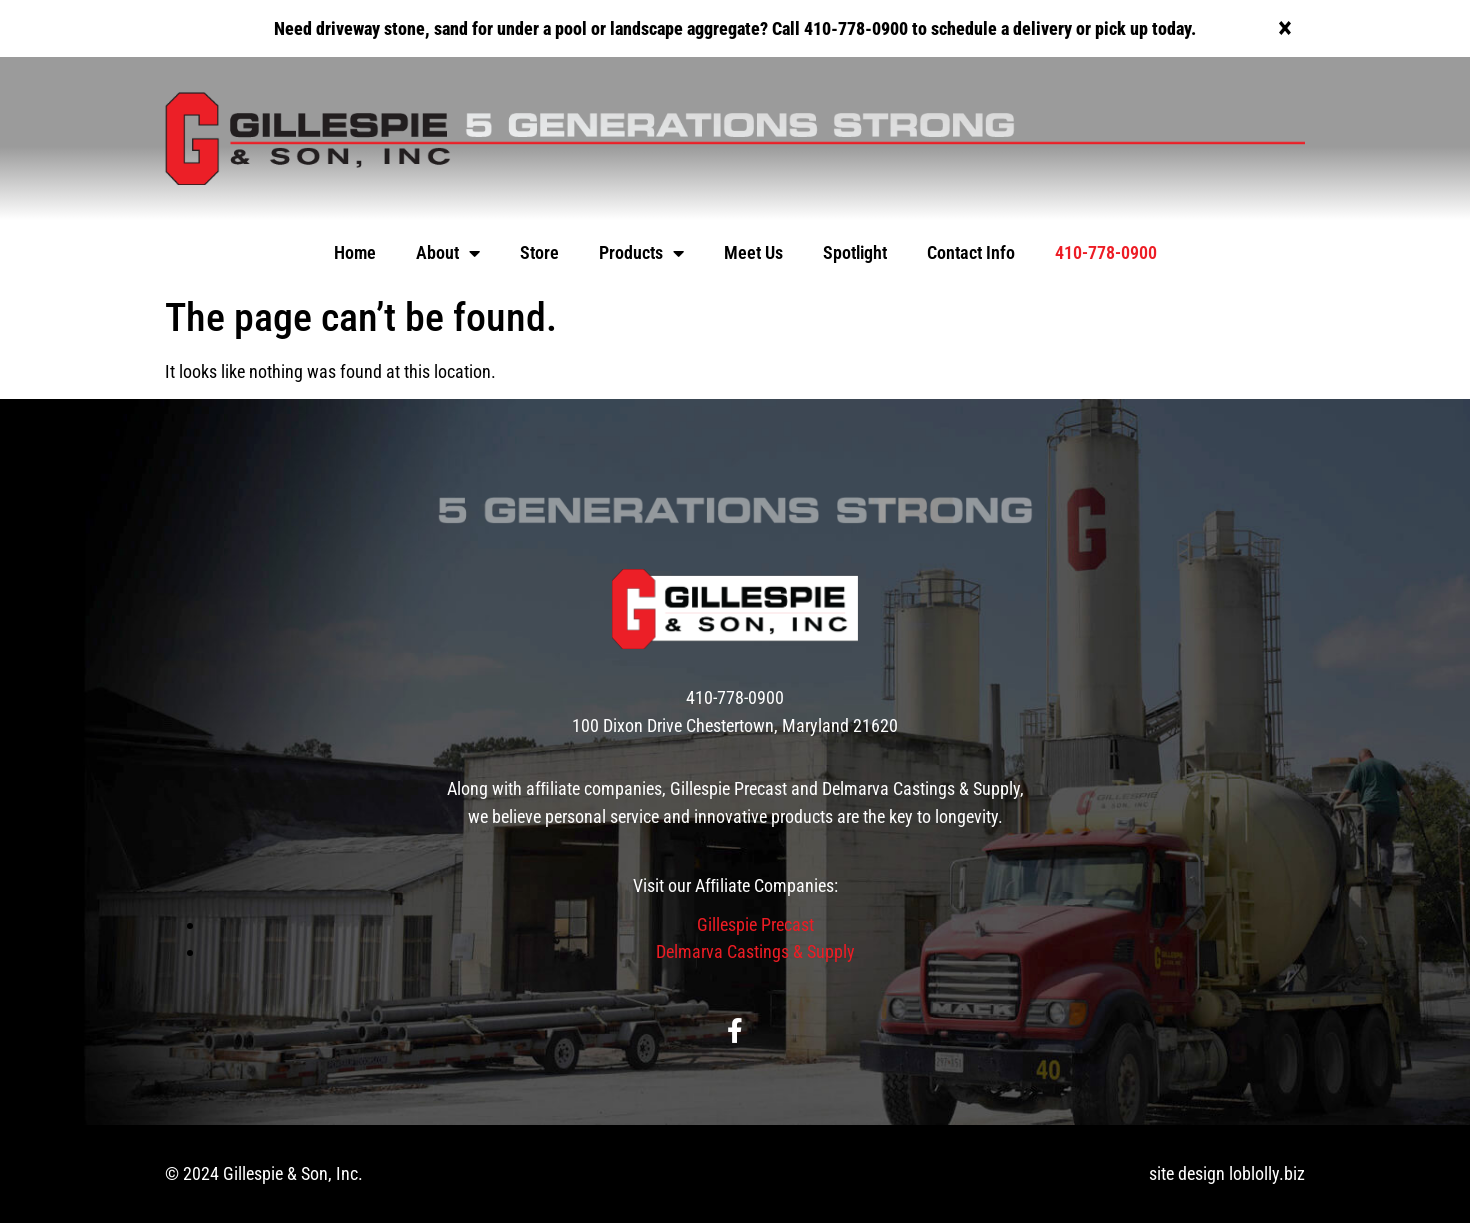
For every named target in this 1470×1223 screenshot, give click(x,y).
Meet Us (753, 252)
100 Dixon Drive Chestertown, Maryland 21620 (735, 725)
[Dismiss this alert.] (1285, 28)
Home (355, 252)
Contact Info (971, 252)
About (448, 253)
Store (539, 252)
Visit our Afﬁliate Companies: (735, 885)
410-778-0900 (1106, 252)
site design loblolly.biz (1227, 1173)
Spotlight (855, 252)
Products (641, 253)
